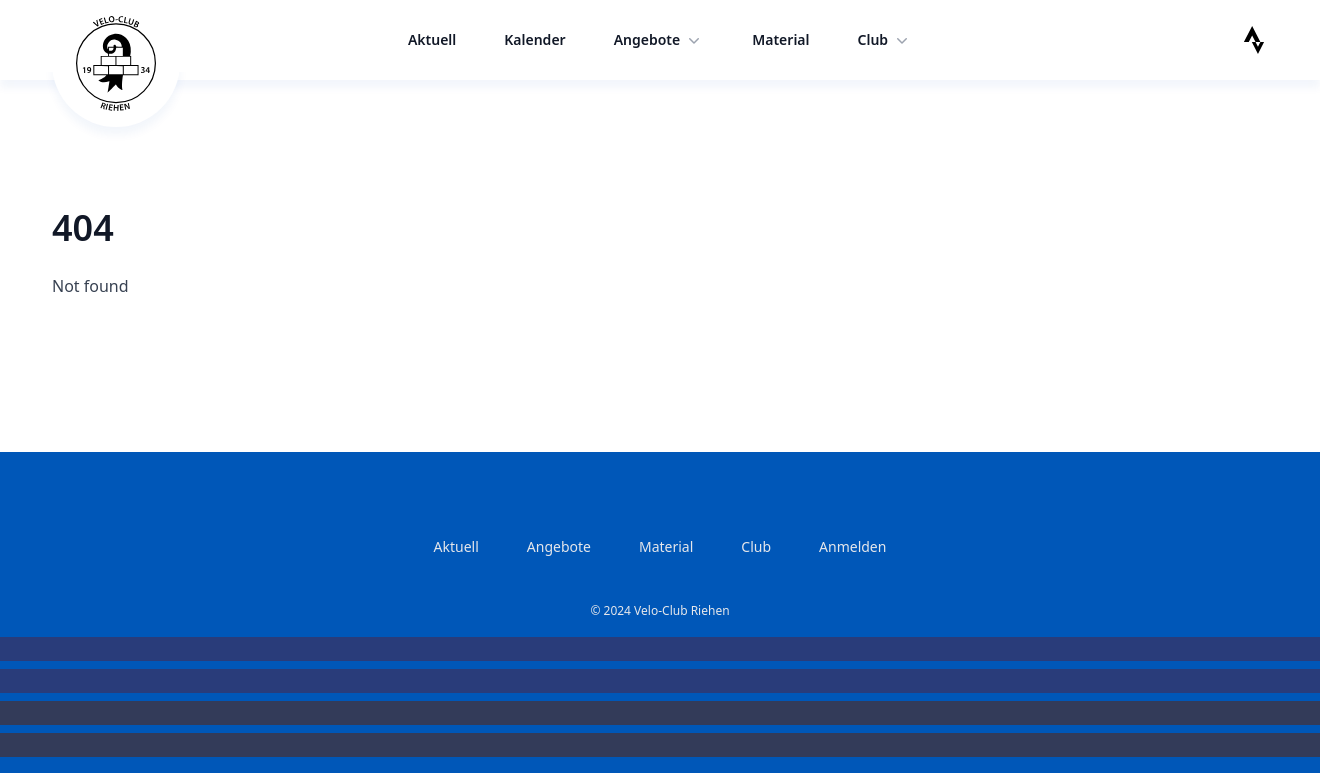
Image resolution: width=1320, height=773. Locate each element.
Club (885, 40)
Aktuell (432, 39)
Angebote (659, 40)
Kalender (534, 39)
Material (780, 39)
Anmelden (852, 546)
